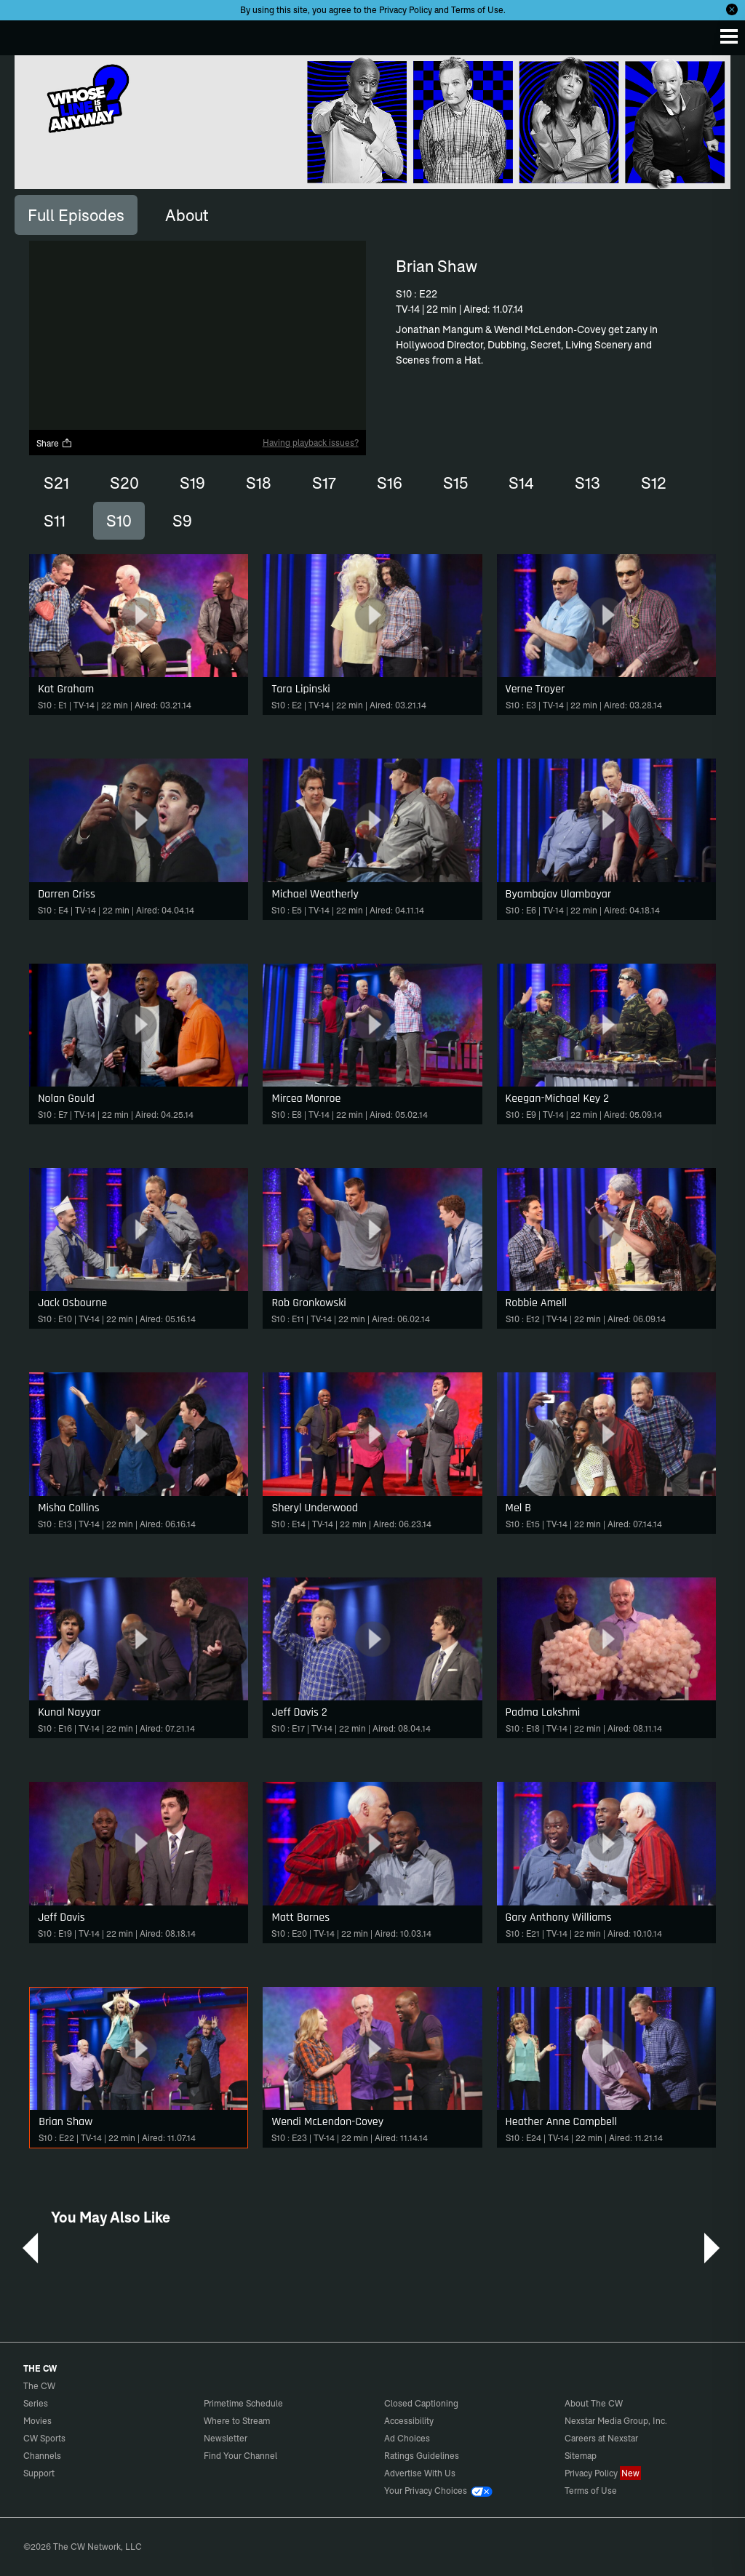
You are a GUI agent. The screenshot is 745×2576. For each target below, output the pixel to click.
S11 (54, 521)
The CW (25, 34)
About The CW (594, 2403)
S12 (653, 483)
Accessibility (409, 2420)
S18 (258, 483)
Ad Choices (407, 2438)
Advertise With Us (419, 2473)
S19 (192, 483)
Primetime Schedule (243, 2403)
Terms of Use (477, 9)
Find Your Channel (240, 2455)
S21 (56, 483)
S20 (124, 483)
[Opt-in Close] (732, 9)
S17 (324, 483)
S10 (119, 521)
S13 (587, 483)
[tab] (76, 214)
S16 (389, 483)
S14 (521, 483)
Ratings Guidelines (421, 2455)
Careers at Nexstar (601, 2438)
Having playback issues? (311, 442)
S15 (455, 483)
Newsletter (225, 2438)
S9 (182, 521)
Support (39, 2473)
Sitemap (581, 2455)
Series (35, 2403)
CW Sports (44, 2438)
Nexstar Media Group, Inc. (616, 2420)
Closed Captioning (421, 2403)
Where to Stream (237, 2420)
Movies (37, 2420)
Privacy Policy (405, 9)
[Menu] (729, 36)
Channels (42, 2455)
